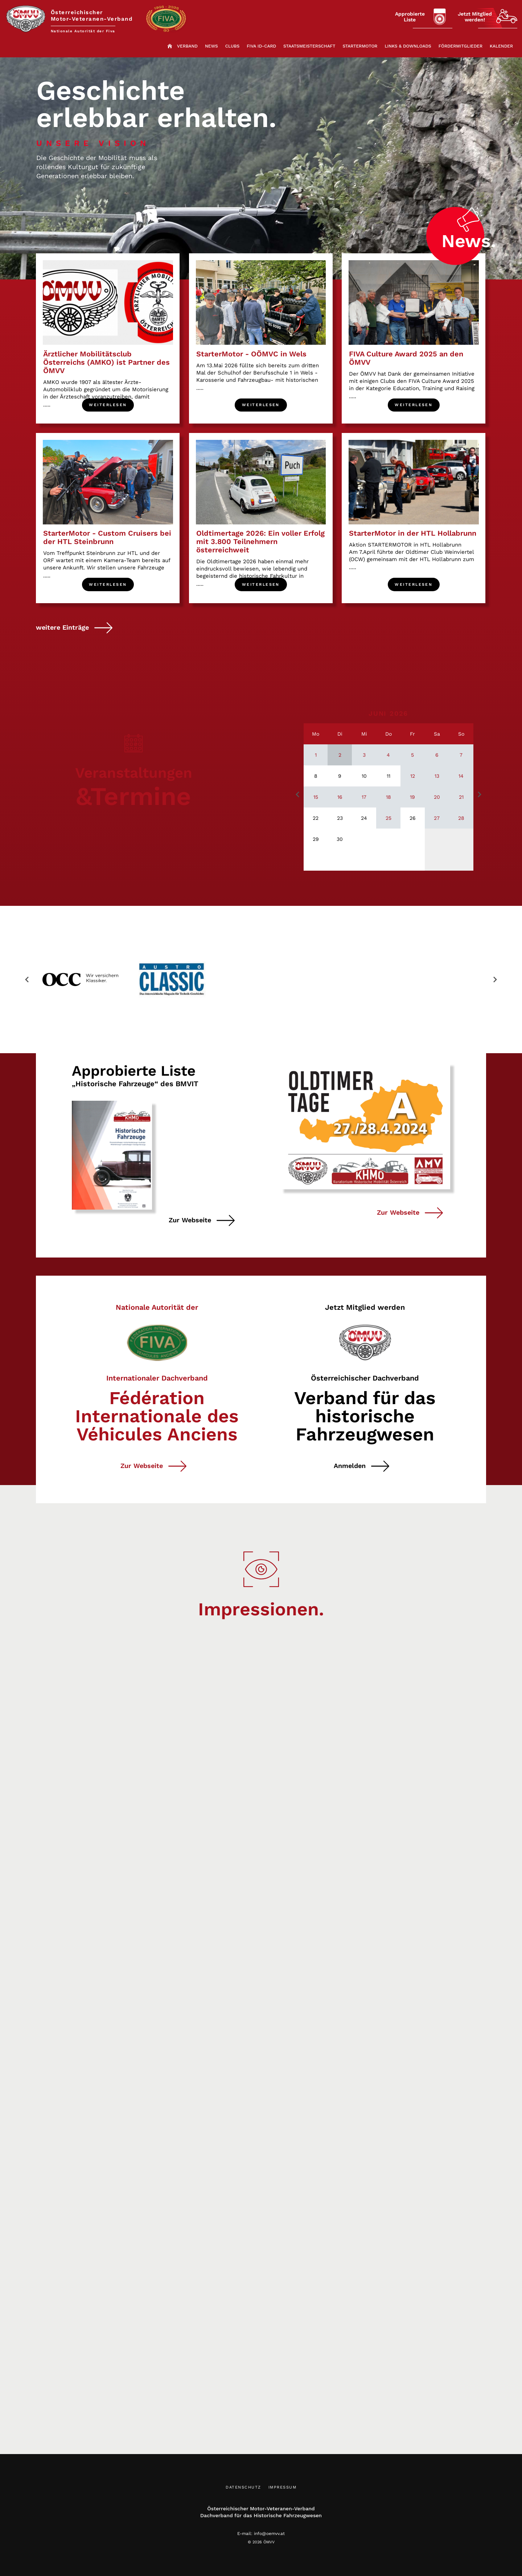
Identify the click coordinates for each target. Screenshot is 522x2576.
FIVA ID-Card (261, 49)
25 (388, 823)
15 (315, 802)
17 (364, 802)
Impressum (282, 2491)
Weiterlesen (107, 408)
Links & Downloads (408, 49)
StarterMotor (359, 49)
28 (461, 823)
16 (339, 802)
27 (437, 823)
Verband (187, 49)
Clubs (232, 49)
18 (388, 802)
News (211, 49)
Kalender (501, 49)
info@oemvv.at (269, 2537)
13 (437, 780)
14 (461, 780)
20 (437, 802)
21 (461, 802)
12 (412, 780)
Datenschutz (243, 2491)
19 (412, 802)
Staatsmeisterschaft (309, 49)
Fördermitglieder (460, 49)
